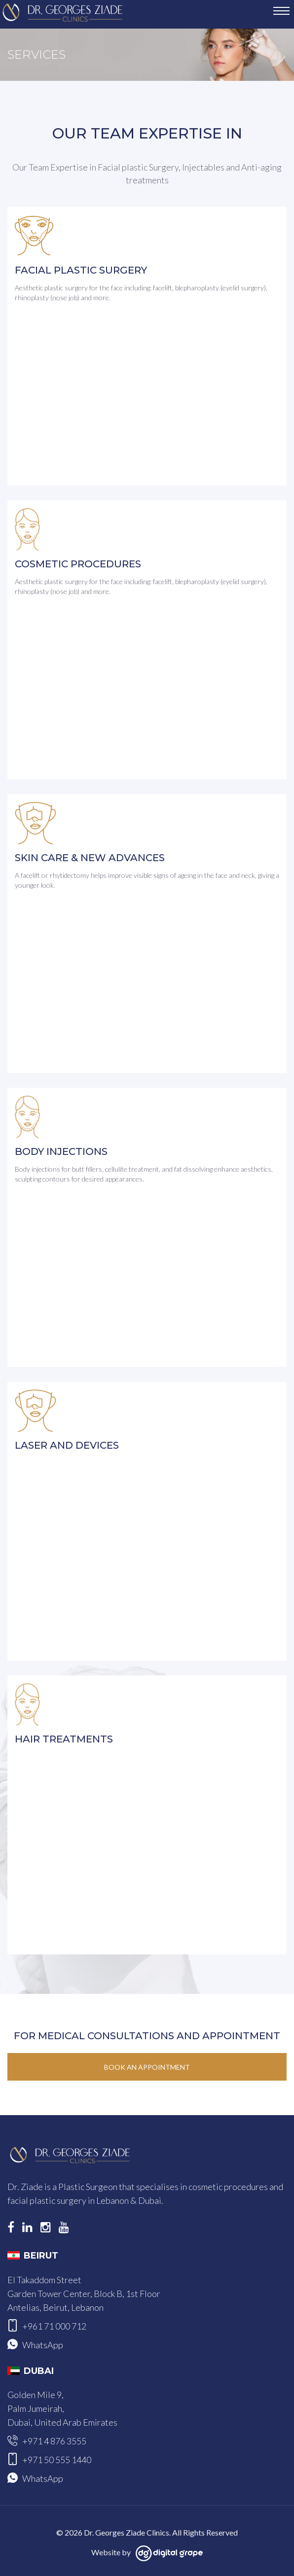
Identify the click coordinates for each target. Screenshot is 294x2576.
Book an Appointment (147, 2067)
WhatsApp (42, 2344)
